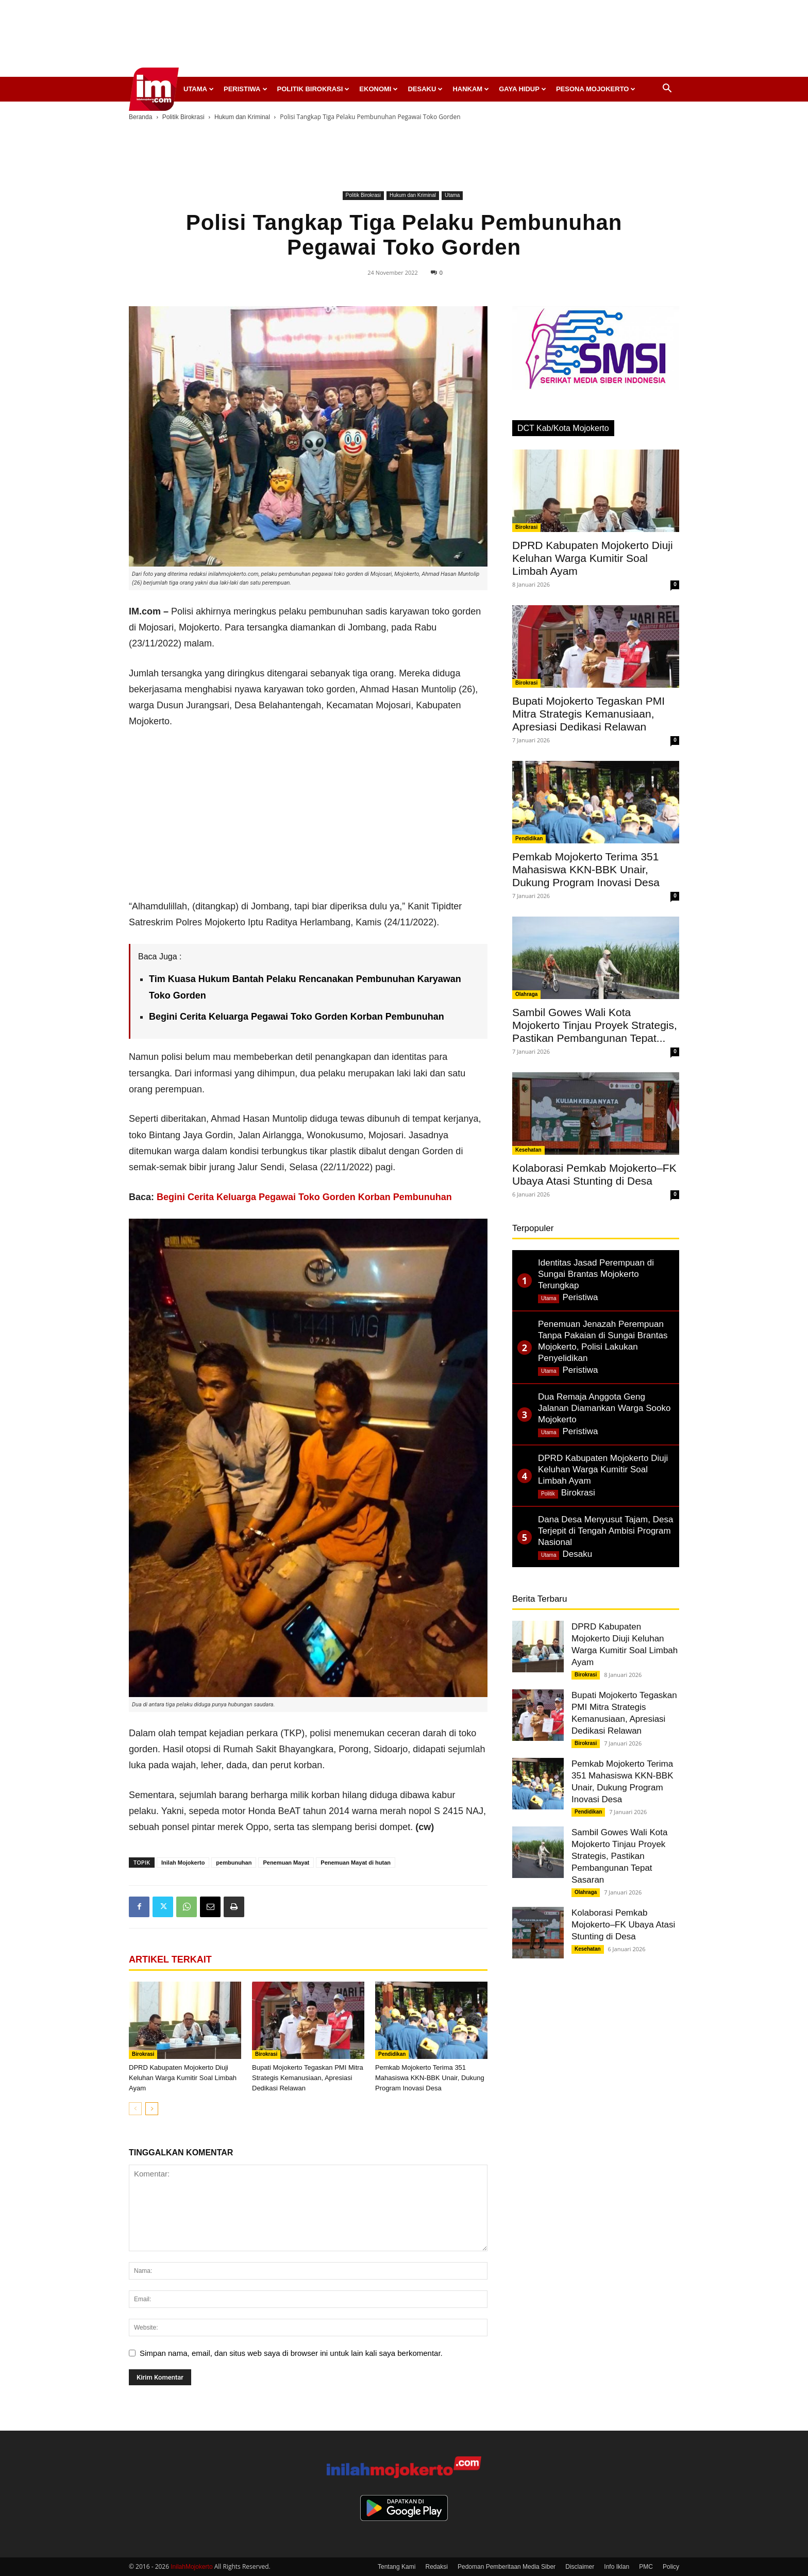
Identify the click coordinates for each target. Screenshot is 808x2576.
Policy (671, 2566)
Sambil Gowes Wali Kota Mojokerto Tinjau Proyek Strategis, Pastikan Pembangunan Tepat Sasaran (619, 1856)
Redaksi (437, 2566)
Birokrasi (143, 2054)
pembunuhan (233, 1862)
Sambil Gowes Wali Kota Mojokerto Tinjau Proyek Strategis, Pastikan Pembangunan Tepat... (594, 1025)
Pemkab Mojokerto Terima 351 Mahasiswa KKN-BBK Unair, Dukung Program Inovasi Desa (429, 2078)
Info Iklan (616, 2566)
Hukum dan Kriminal (242, 117)
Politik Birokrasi (313, 89)
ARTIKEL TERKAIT (170, 1959)
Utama (198, 89)
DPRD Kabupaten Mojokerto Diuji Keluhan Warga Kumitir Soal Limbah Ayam (183, 2078)
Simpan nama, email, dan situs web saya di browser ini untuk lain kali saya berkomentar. (291, 2353)
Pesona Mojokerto (596, 89)
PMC (646, 2566)
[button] (666, 89)
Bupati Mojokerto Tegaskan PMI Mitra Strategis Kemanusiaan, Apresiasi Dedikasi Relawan (307, 2078)
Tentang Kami (396, 2566)
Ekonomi (378, 89)
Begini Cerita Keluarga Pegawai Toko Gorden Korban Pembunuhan (304, 1197)
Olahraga (526, 994)
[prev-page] (135, 2108)
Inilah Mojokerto (183, 1862)
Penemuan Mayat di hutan (356, 1862)
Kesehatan (528, 1150)
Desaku (425, 89)
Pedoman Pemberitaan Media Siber (507, 2566)
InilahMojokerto (191, 2566)
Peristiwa (245, 89)
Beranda (140, 117)
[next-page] (151, 2108)
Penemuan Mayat (286, 1862)
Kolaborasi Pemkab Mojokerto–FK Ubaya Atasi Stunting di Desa (623, 1924)
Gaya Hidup (522, 89)
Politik (548, 1494)
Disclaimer (579, 2566)
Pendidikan (392, 2054)
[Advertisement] (404, 41)
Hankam (470, 89)
